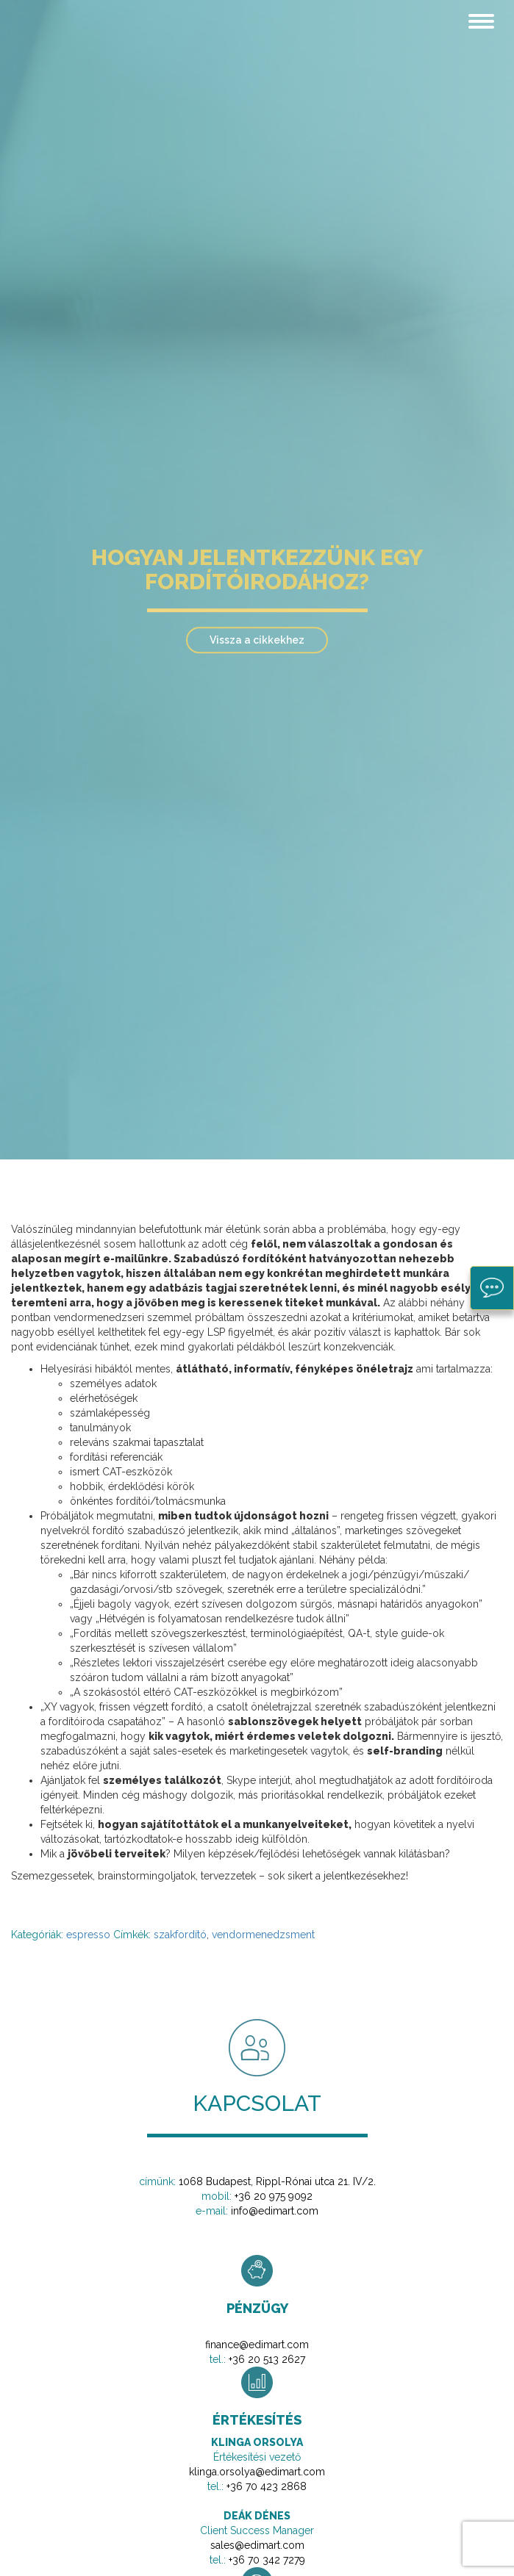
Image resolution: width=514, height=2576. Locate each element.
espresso (88, 1934)
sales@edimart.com (257, 2545)
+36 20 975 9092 (274, 2196)
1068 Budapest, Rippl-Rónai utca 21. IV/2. (277, 2181)
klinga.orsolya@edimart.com (257, 2472)
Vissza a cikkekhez (257, 640)
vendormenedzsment (263, 1934)
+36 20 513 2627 (267, 2359)
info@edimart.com (274, 2211)
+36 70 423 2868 (266, 2486)
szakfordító (180, 1934)
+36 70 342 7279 (267, 2560)
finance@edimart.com (257, 2344)
